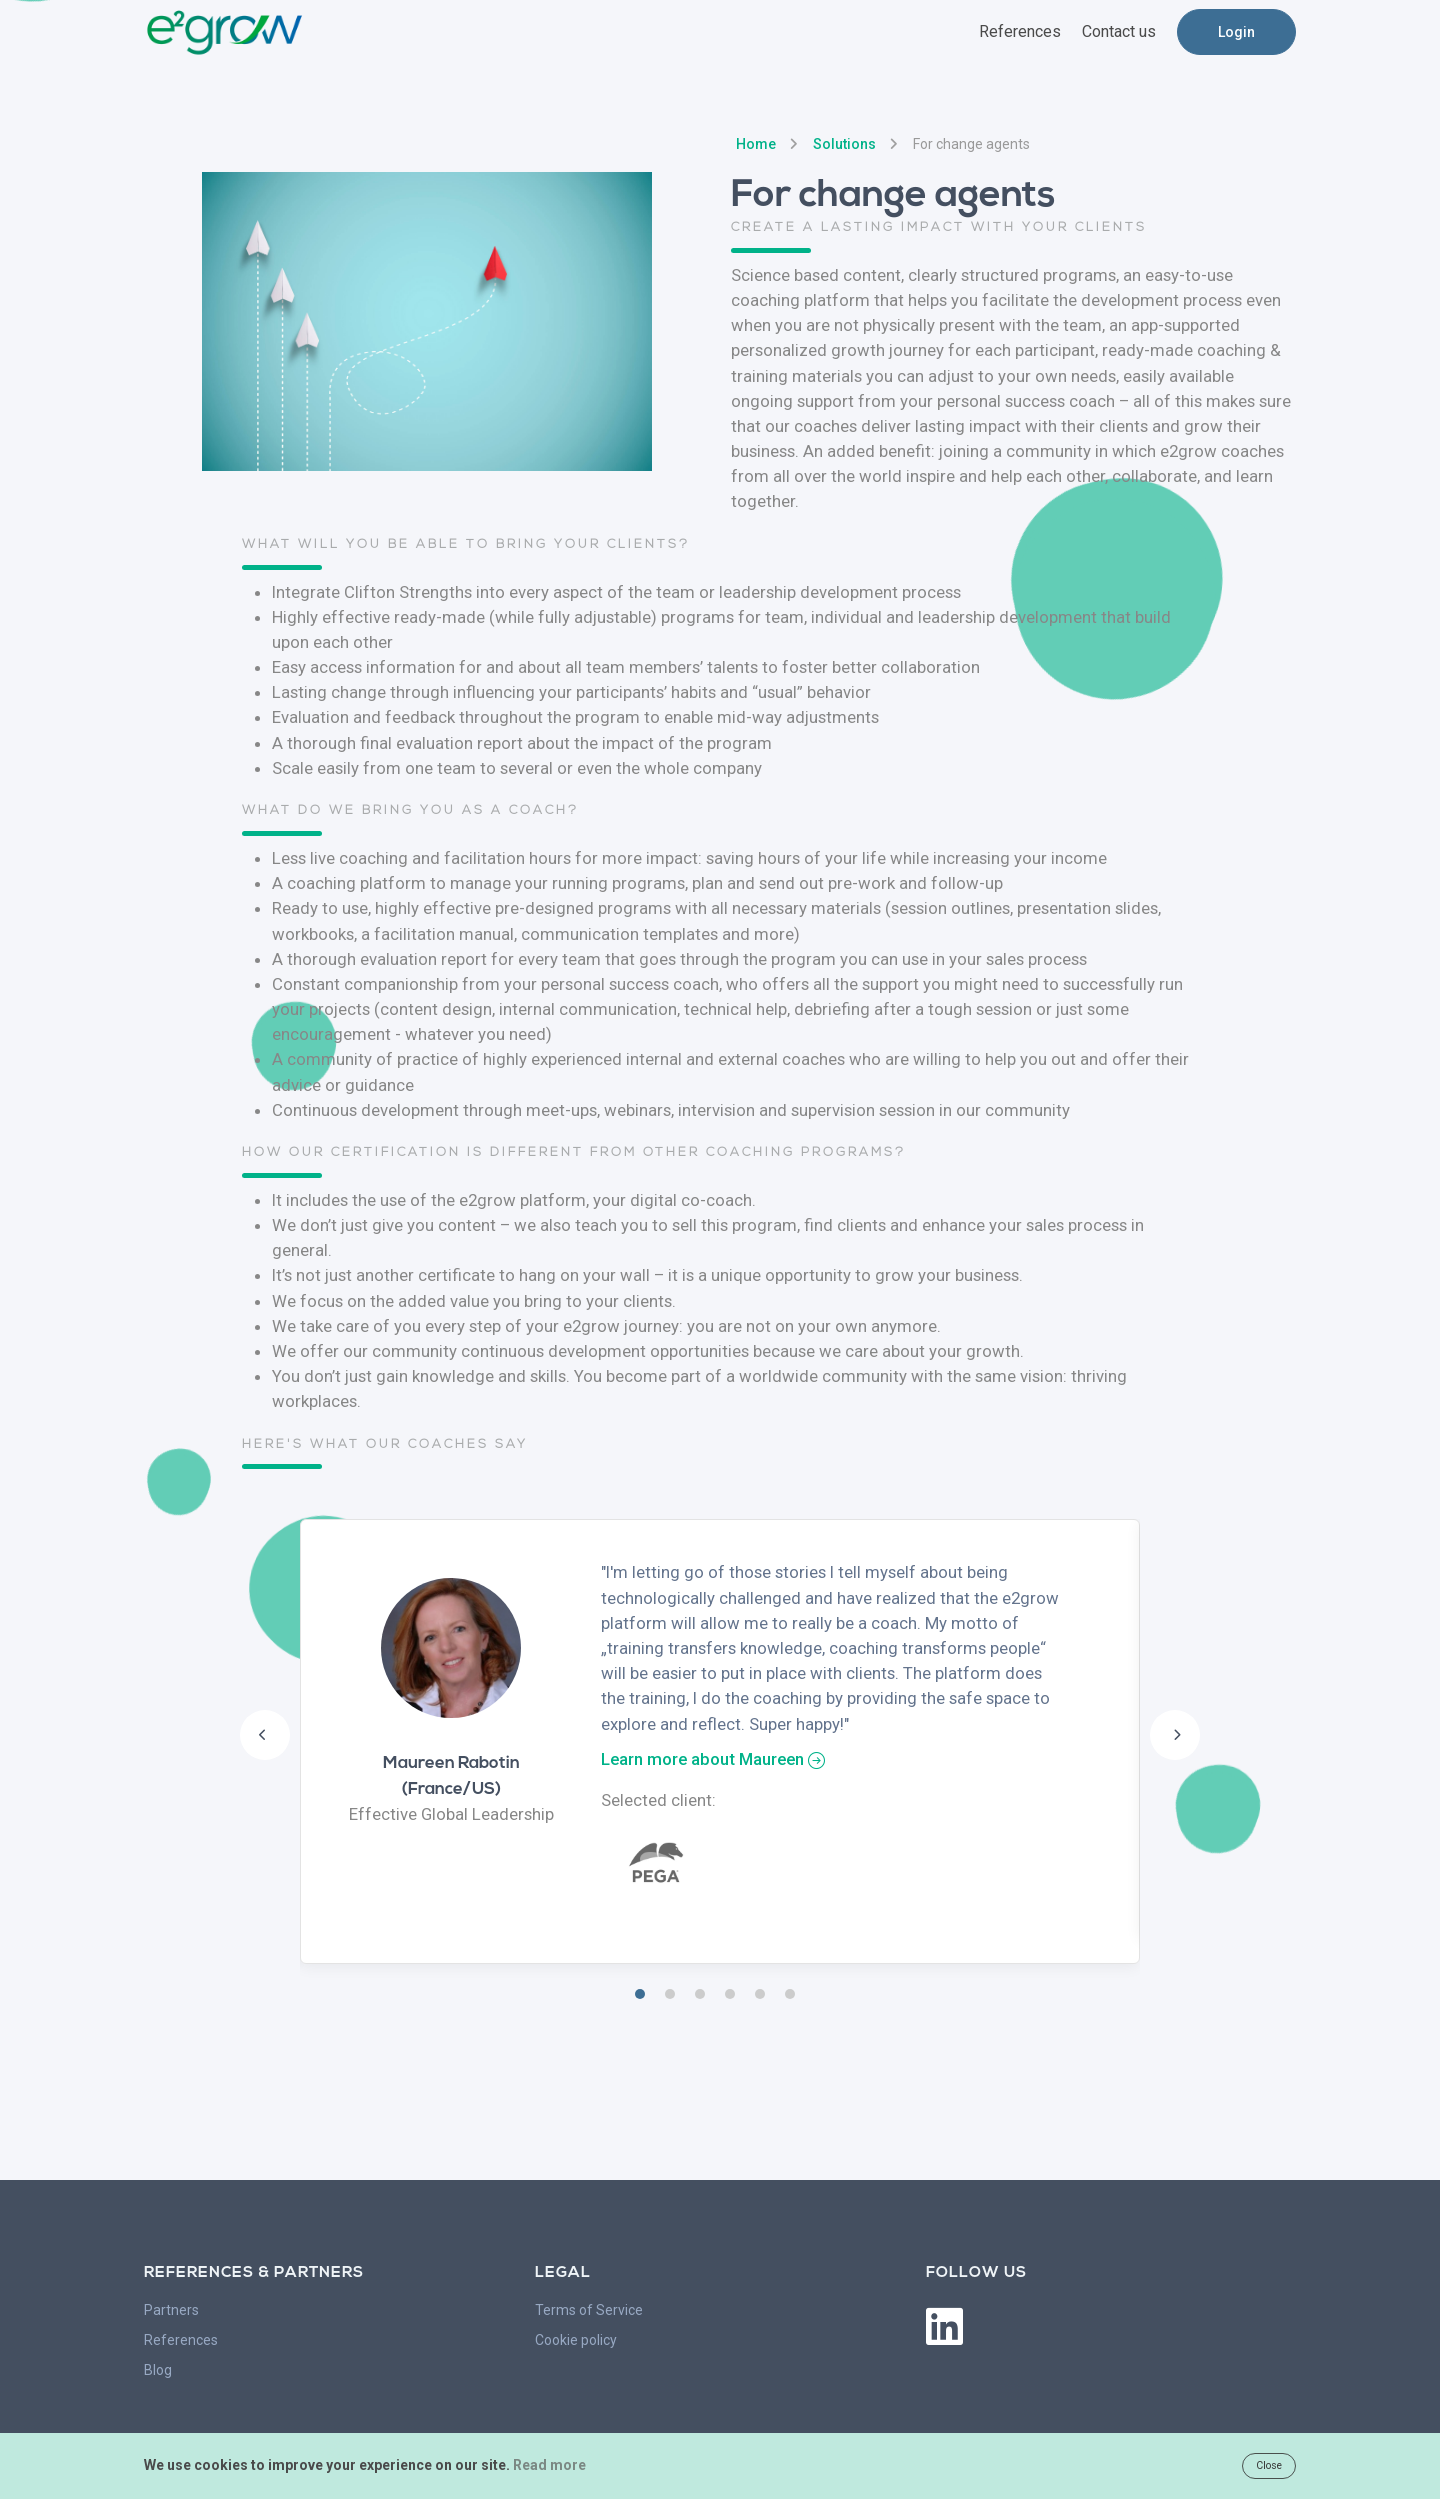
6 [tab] (790, 1994)
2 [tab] (670, 1994)
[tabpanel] (720, 1741)
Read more (549, 2465)
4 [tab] (730, 1994)
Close (1269, 2465)
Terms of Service (589, 2310)
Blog (158, 2370)
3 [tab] (700, 1994)
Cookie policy (576, 2340)
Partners (171, 2310)
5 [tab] (760, 1994)
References (181, 2340)
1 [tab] (640, 1994)
